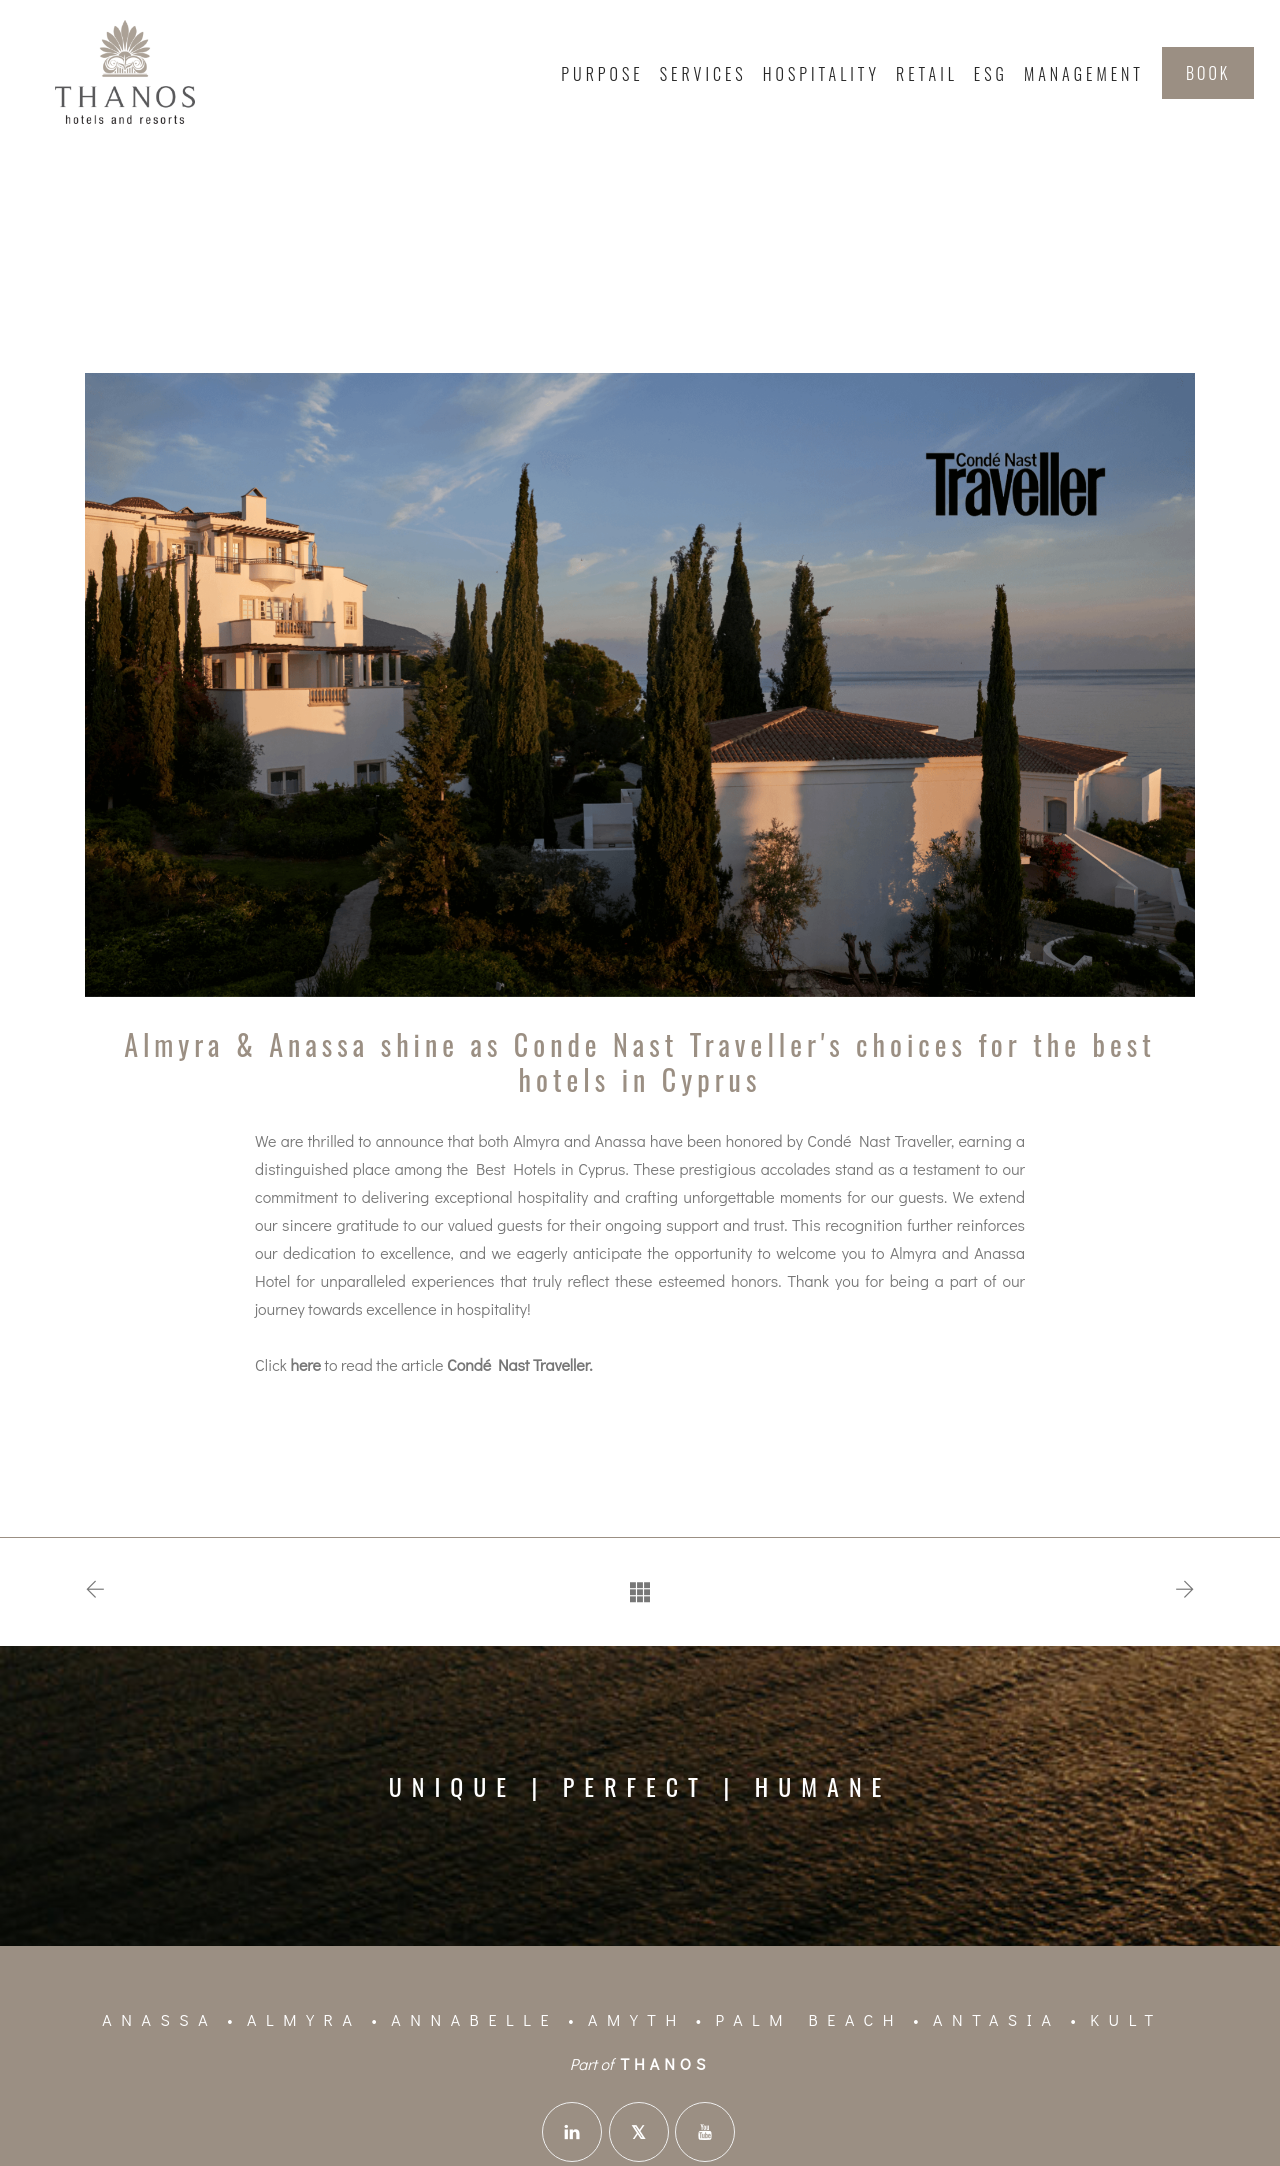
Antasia (996, 2019)
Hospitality (821, 74)
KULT (1126, 2019)
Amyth (637, 2019)
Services (703, 74)
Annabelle (474, 2019)
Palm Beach (810, 2019)
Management (1084, 74)
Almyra (304, 2019)
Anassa (159, 2019)
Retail (927, 74)
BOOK (1208, 73)
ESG (991, 74)
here (305, 1364)
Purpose (602, 74)
